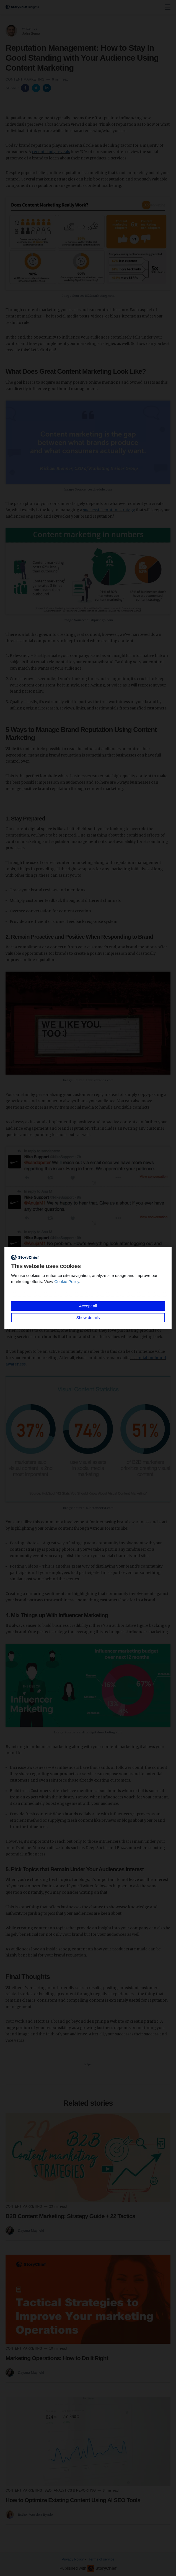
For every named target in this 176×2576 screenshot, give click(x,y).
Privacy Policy (73, 2559)
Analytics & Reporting (75, 2490)
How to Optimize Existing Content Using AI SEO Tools (73, 2500)
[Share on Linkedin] (47, 87)
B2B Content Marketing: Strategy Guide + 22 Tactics (70, 2216)
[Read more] (88, 2157)
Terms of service (101, 2559)
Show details (88, 1317)
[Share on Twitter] (36, 87)
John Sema (31, 33)
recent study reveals (51, 151)
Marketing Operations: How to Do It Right (57, 2358)
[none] (167, 7)
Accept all (88, 1306)
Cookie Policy (66, 1281)
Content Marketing (25, 79)
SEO (49, 2490)
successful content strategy (109, 510)
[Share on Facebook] (25, 87)
